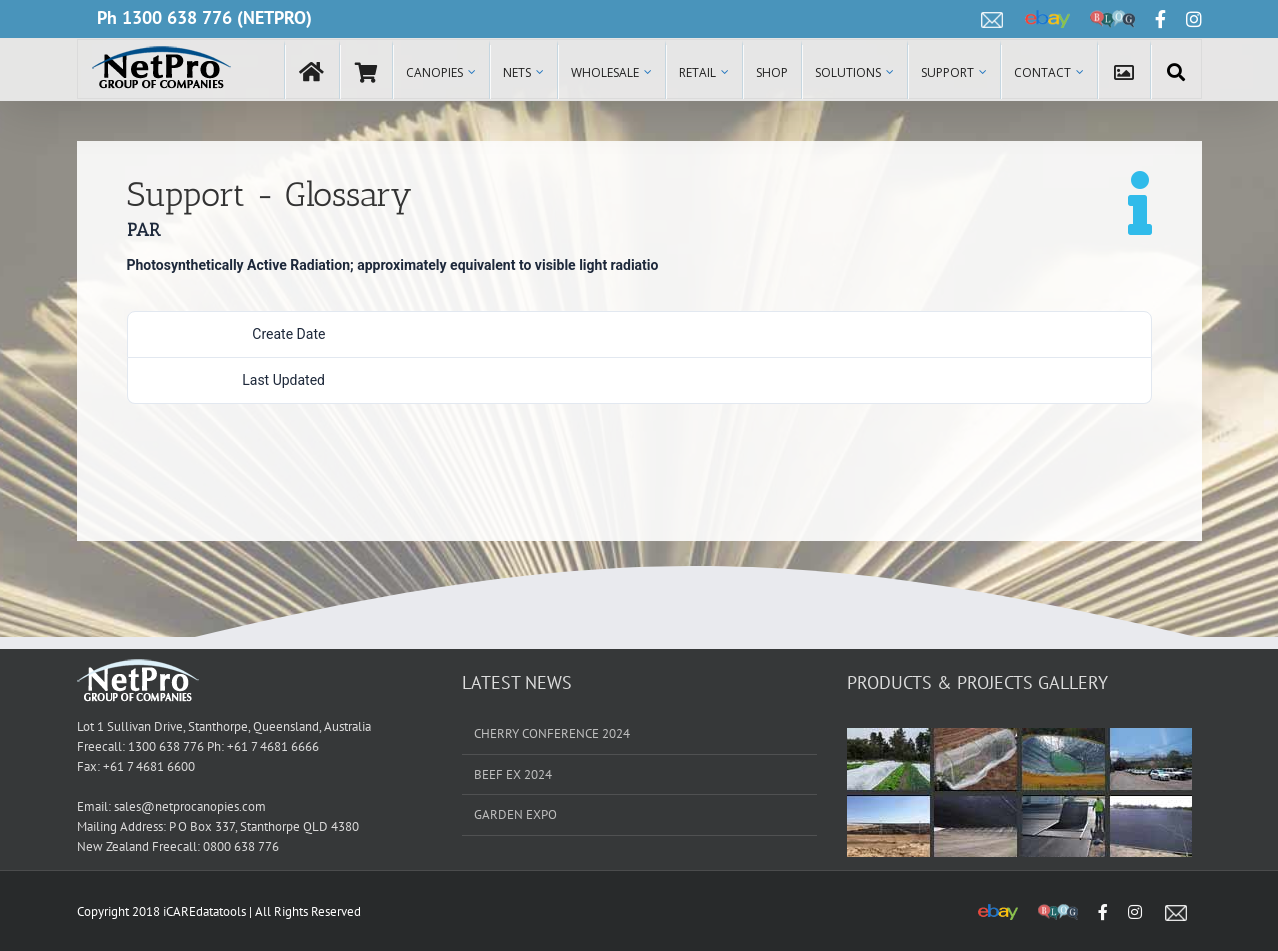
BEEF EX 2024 (513, 774)
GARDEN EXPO (515, 814)
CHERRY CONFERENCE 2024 (552, 733)
